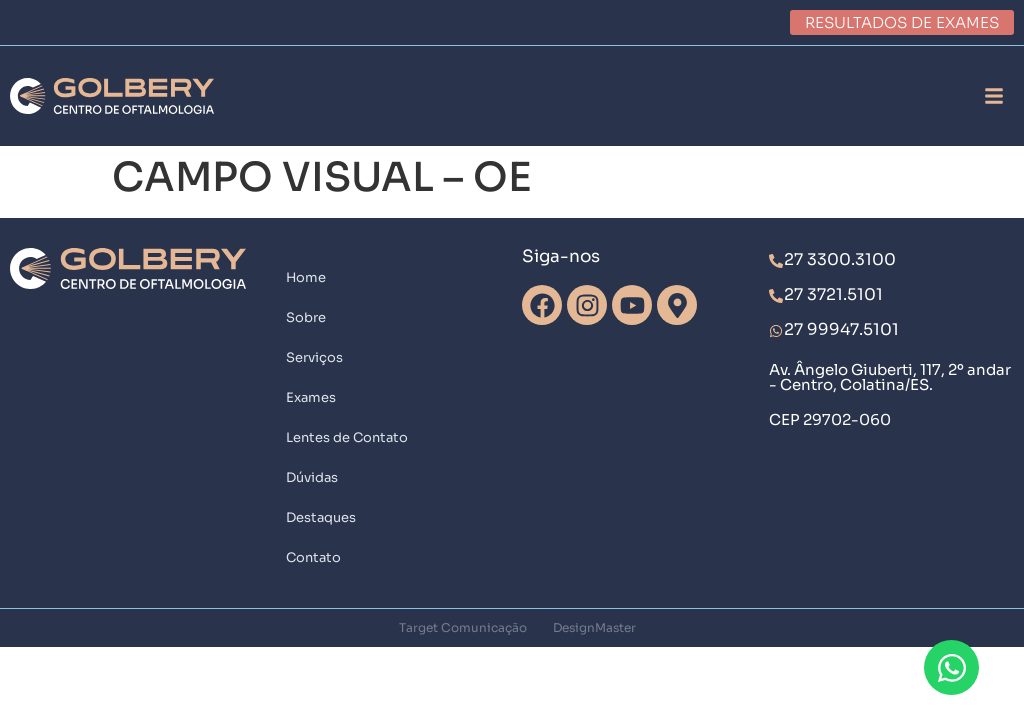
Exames (311, 397)
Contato (313, 557)
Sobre (306, 317)
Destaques (321, 517)
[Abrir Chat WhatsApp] (951, 667)
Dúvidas (312, 477)
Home (306, 277)
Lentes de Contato (347, 437)
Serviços (314, 357)
